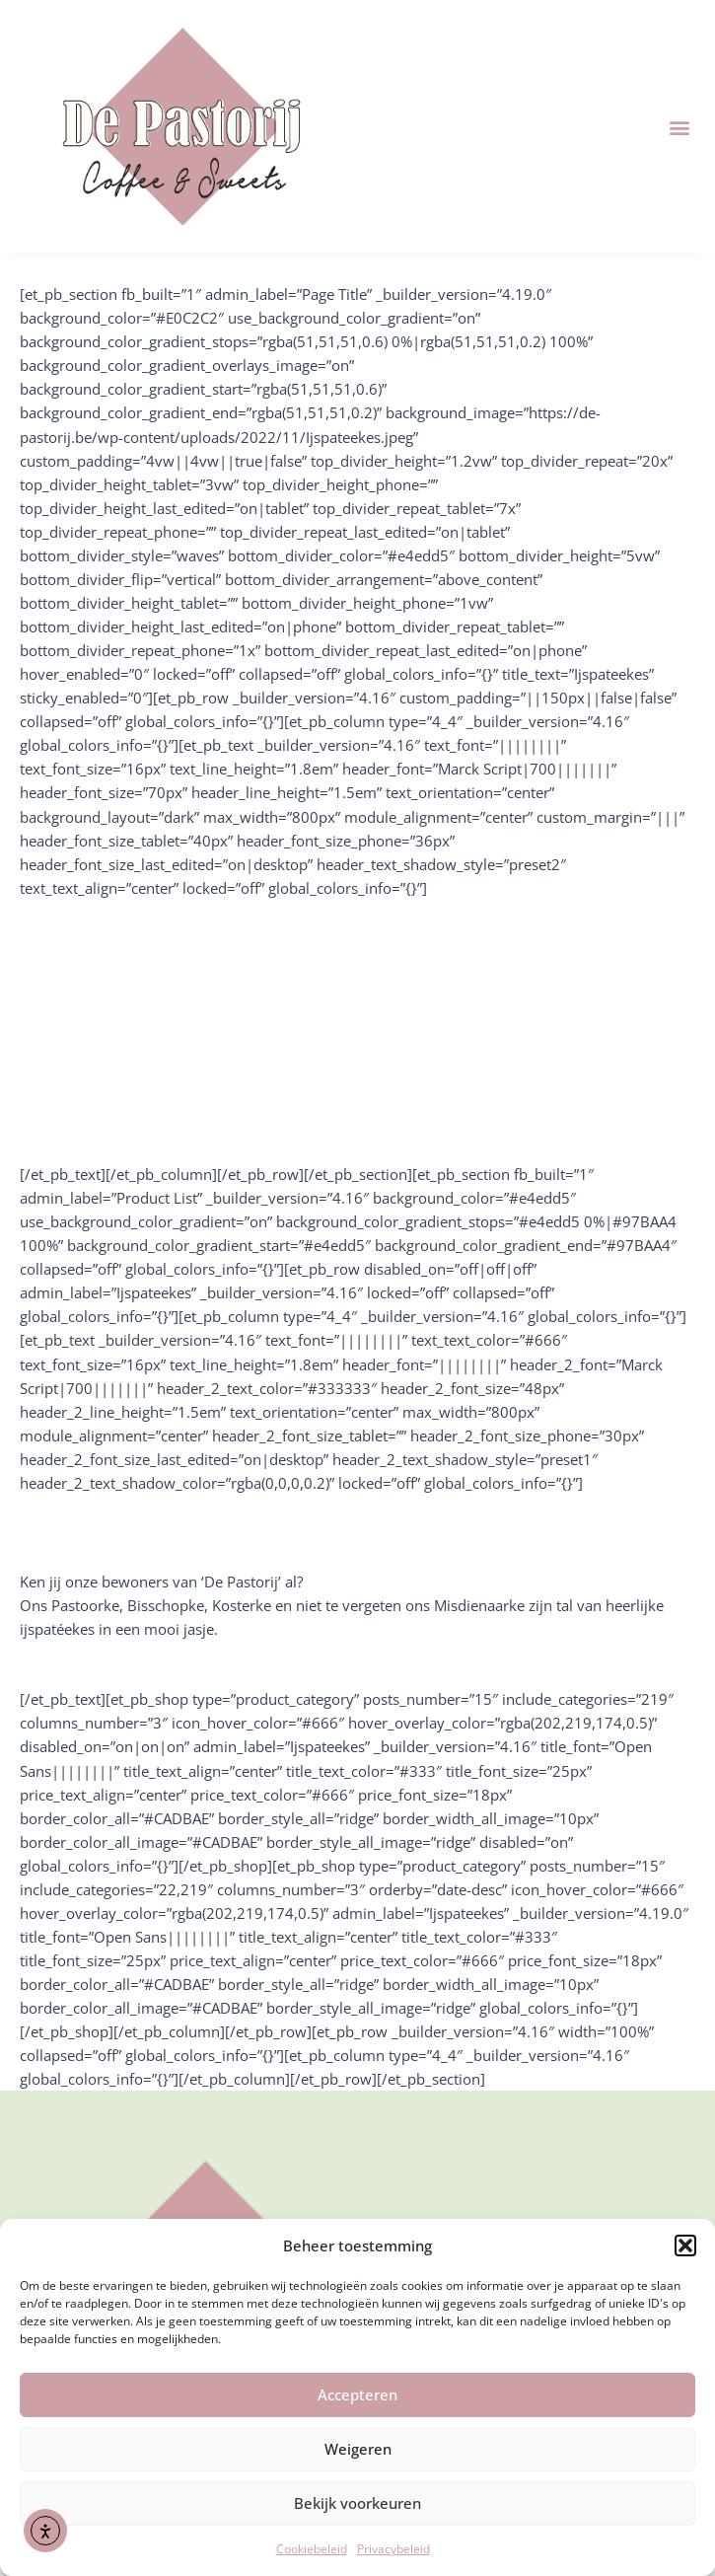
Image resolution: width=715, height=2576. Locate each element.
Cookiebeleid (311, 2548)
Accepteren (357, 2394)
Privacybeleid (393, 2548)
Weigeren (358, 2449)
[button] (685, 2245)
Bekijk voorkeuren (357, 2503)
